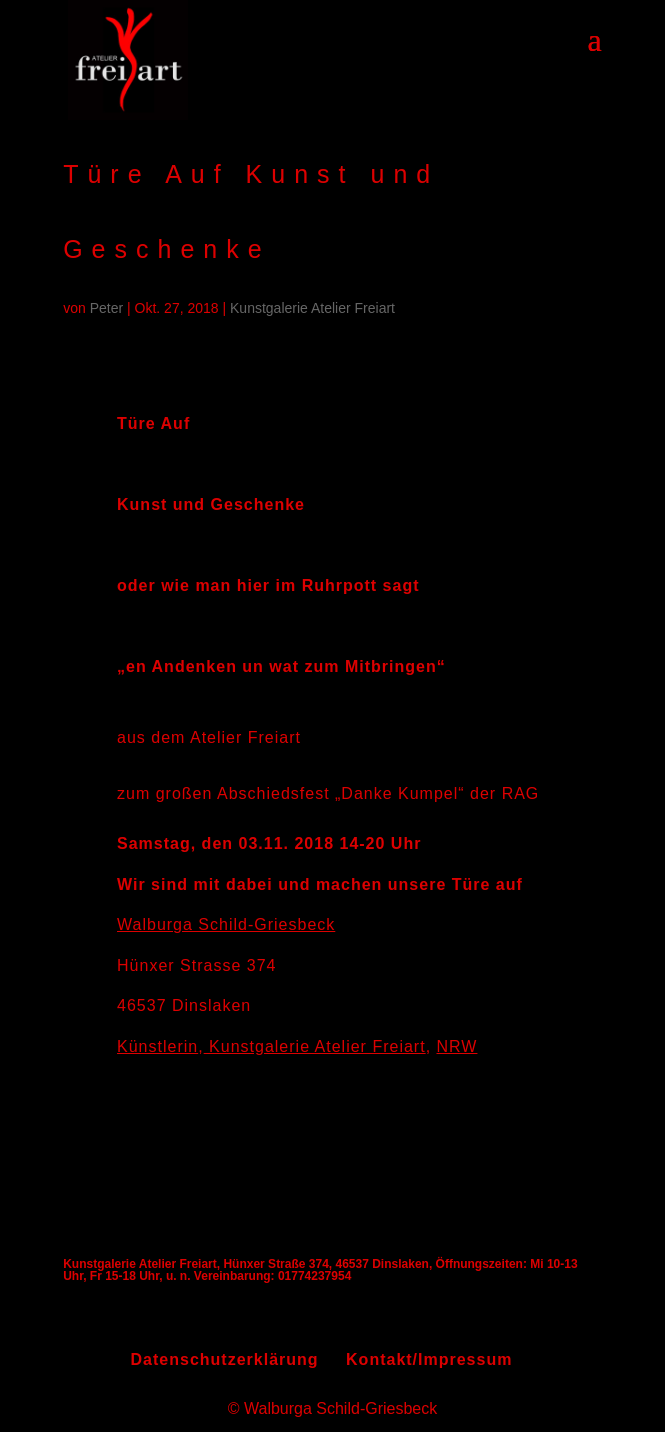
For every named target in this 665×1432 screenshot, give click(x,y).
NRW (457, 1046)
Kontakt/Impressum (429, 1359)
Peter (106, 308)
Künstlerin (157, 1046)
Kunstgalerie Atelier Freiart (312, 308)
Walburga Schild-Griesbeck (226, 924)
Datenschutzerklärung (225, 1359)
